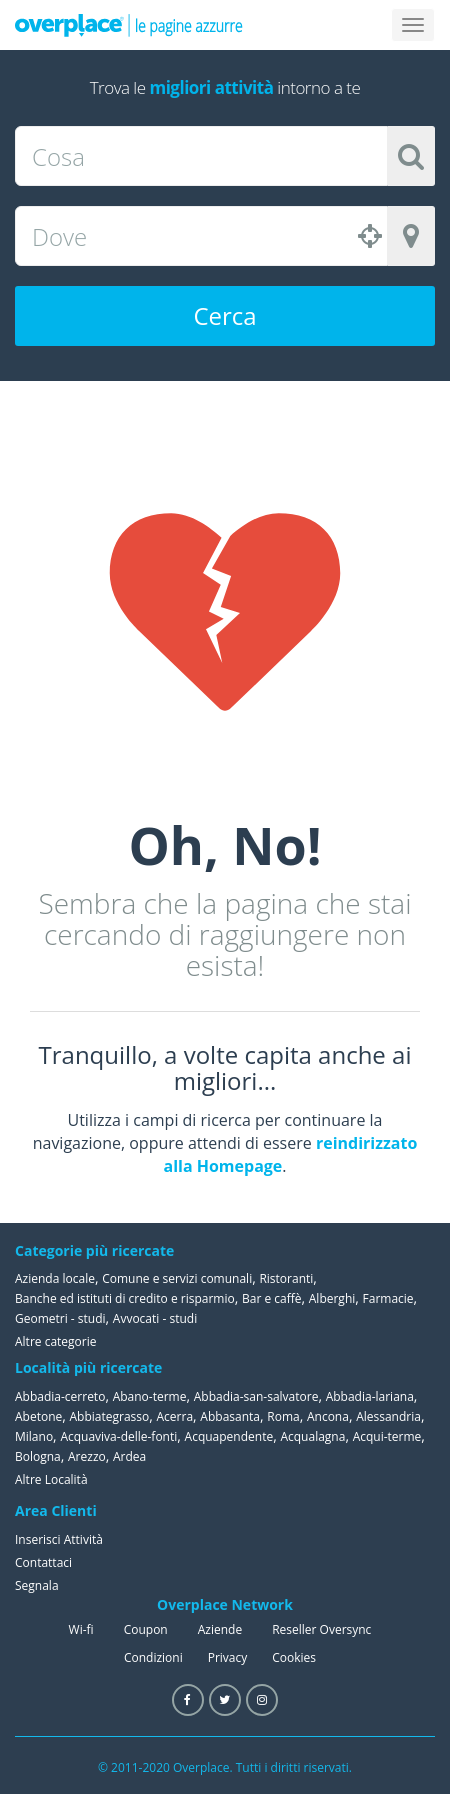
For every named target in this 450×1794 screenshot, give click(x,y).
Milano (34, 1436)
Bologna (38, 1456)
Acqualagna (312, 1436)
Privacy (228, 1657)
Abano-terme (150, 1396)
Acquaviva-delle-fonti (118, 1436)
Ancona (328, 1416)
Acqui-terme (387, 1436)
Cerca (224, 315)
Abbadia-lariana (370, 1396)
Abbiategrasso (110, 1416)
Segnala (37, 1585)
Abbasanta (230, 1416)
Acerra (175, 1416)
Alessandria (388, 1416)
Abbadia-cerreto (60, 1396)
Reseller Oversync (321, 1629)
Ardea (129, 1456)
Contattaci (43, 1562)
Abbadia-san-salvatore (256, 1396)
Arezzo (87, 1456)
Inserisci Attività (59, 1539)
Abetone (38, 1416)
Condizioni (153, 1657)
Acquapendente (229, 1436)
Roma (283, 1416)
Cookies (294, 1657)
